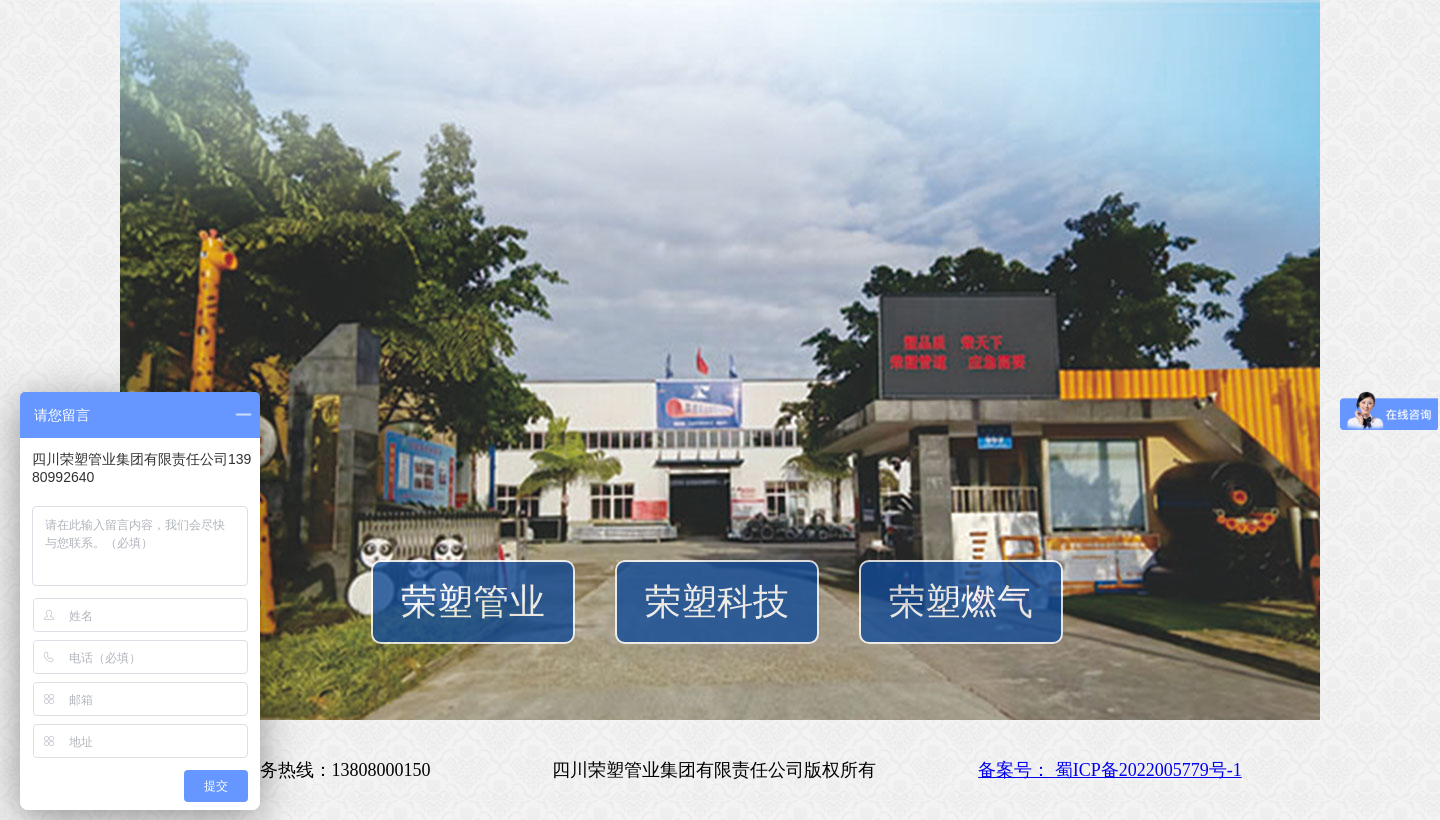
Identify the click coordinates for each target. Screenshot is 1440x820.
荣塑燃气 (961, 602)
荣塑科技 (717, 602)
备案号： (1016, 770)
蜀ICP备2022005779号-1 (1148, 770)
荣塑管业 (473, 602)
